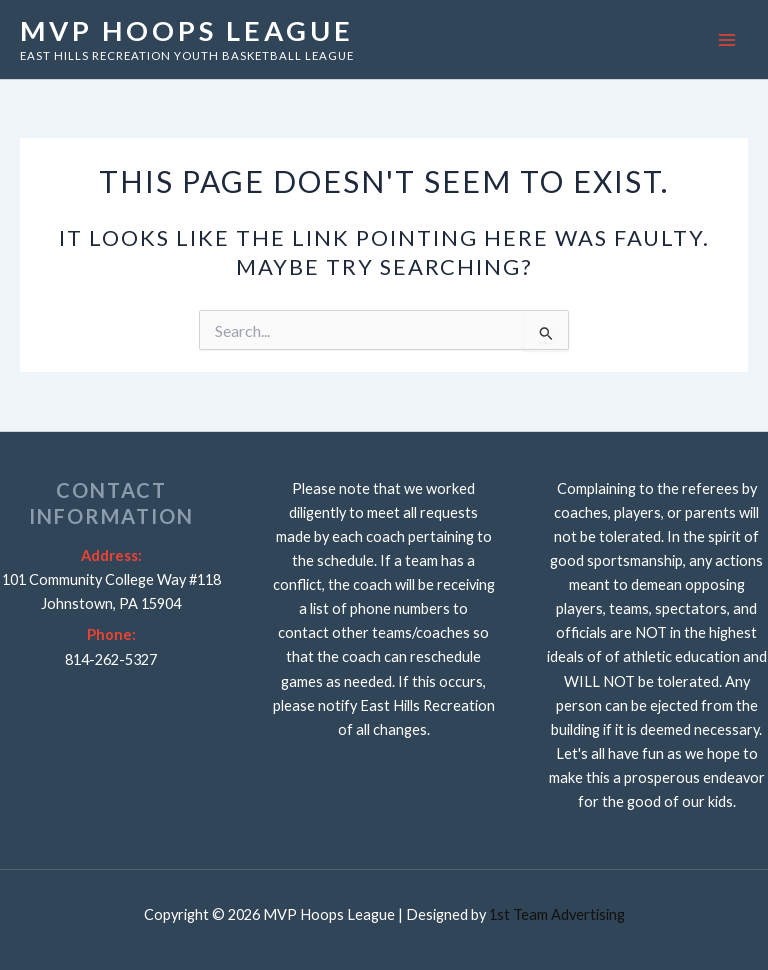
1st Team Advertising (557, 914)
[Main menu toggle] (727, 40)
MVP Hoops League (187, 30)
